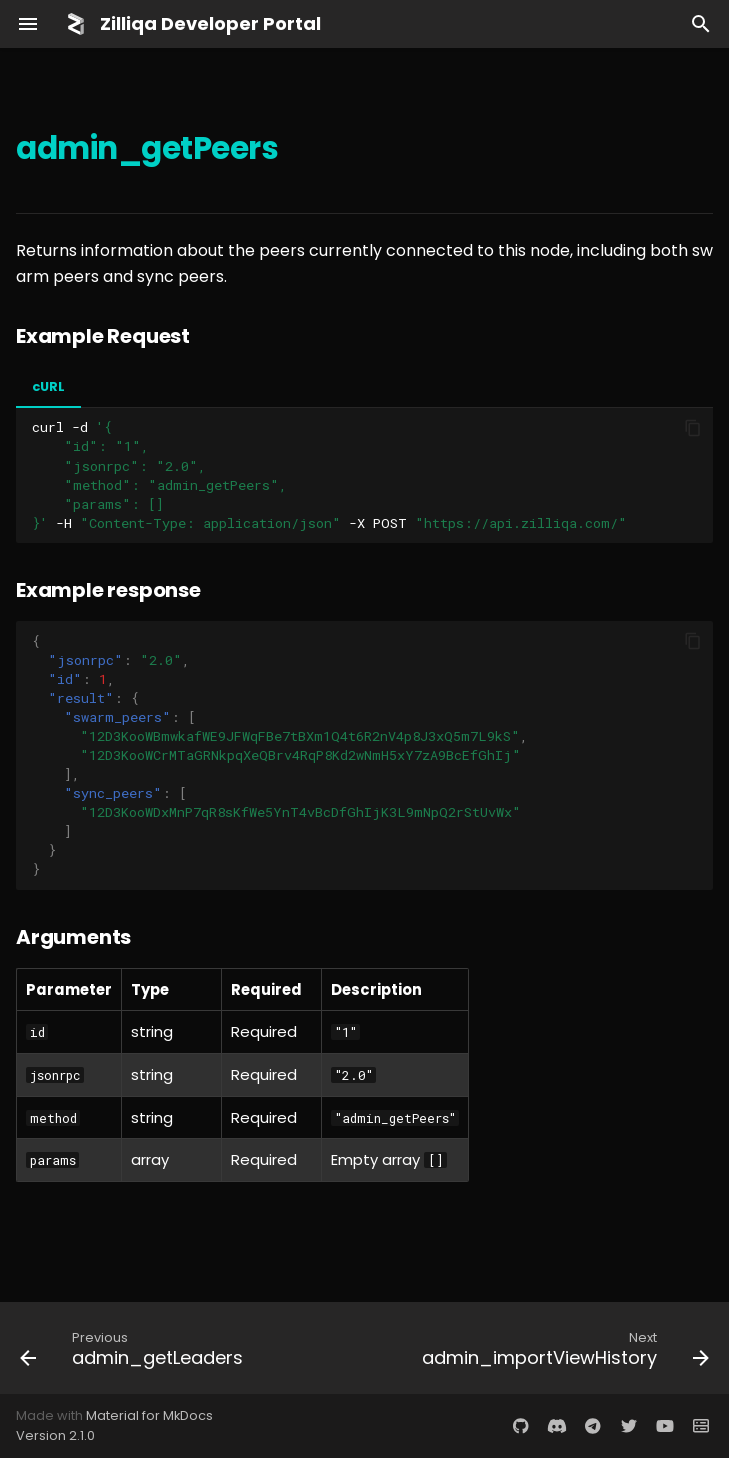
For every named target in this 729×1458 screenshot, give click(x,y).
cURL (48, 386)
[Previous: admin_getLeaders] (134, 1348)
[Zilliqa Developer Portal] (76, 24)
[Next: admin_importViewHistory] (563, 1348)
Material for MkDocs (149, 1415)
